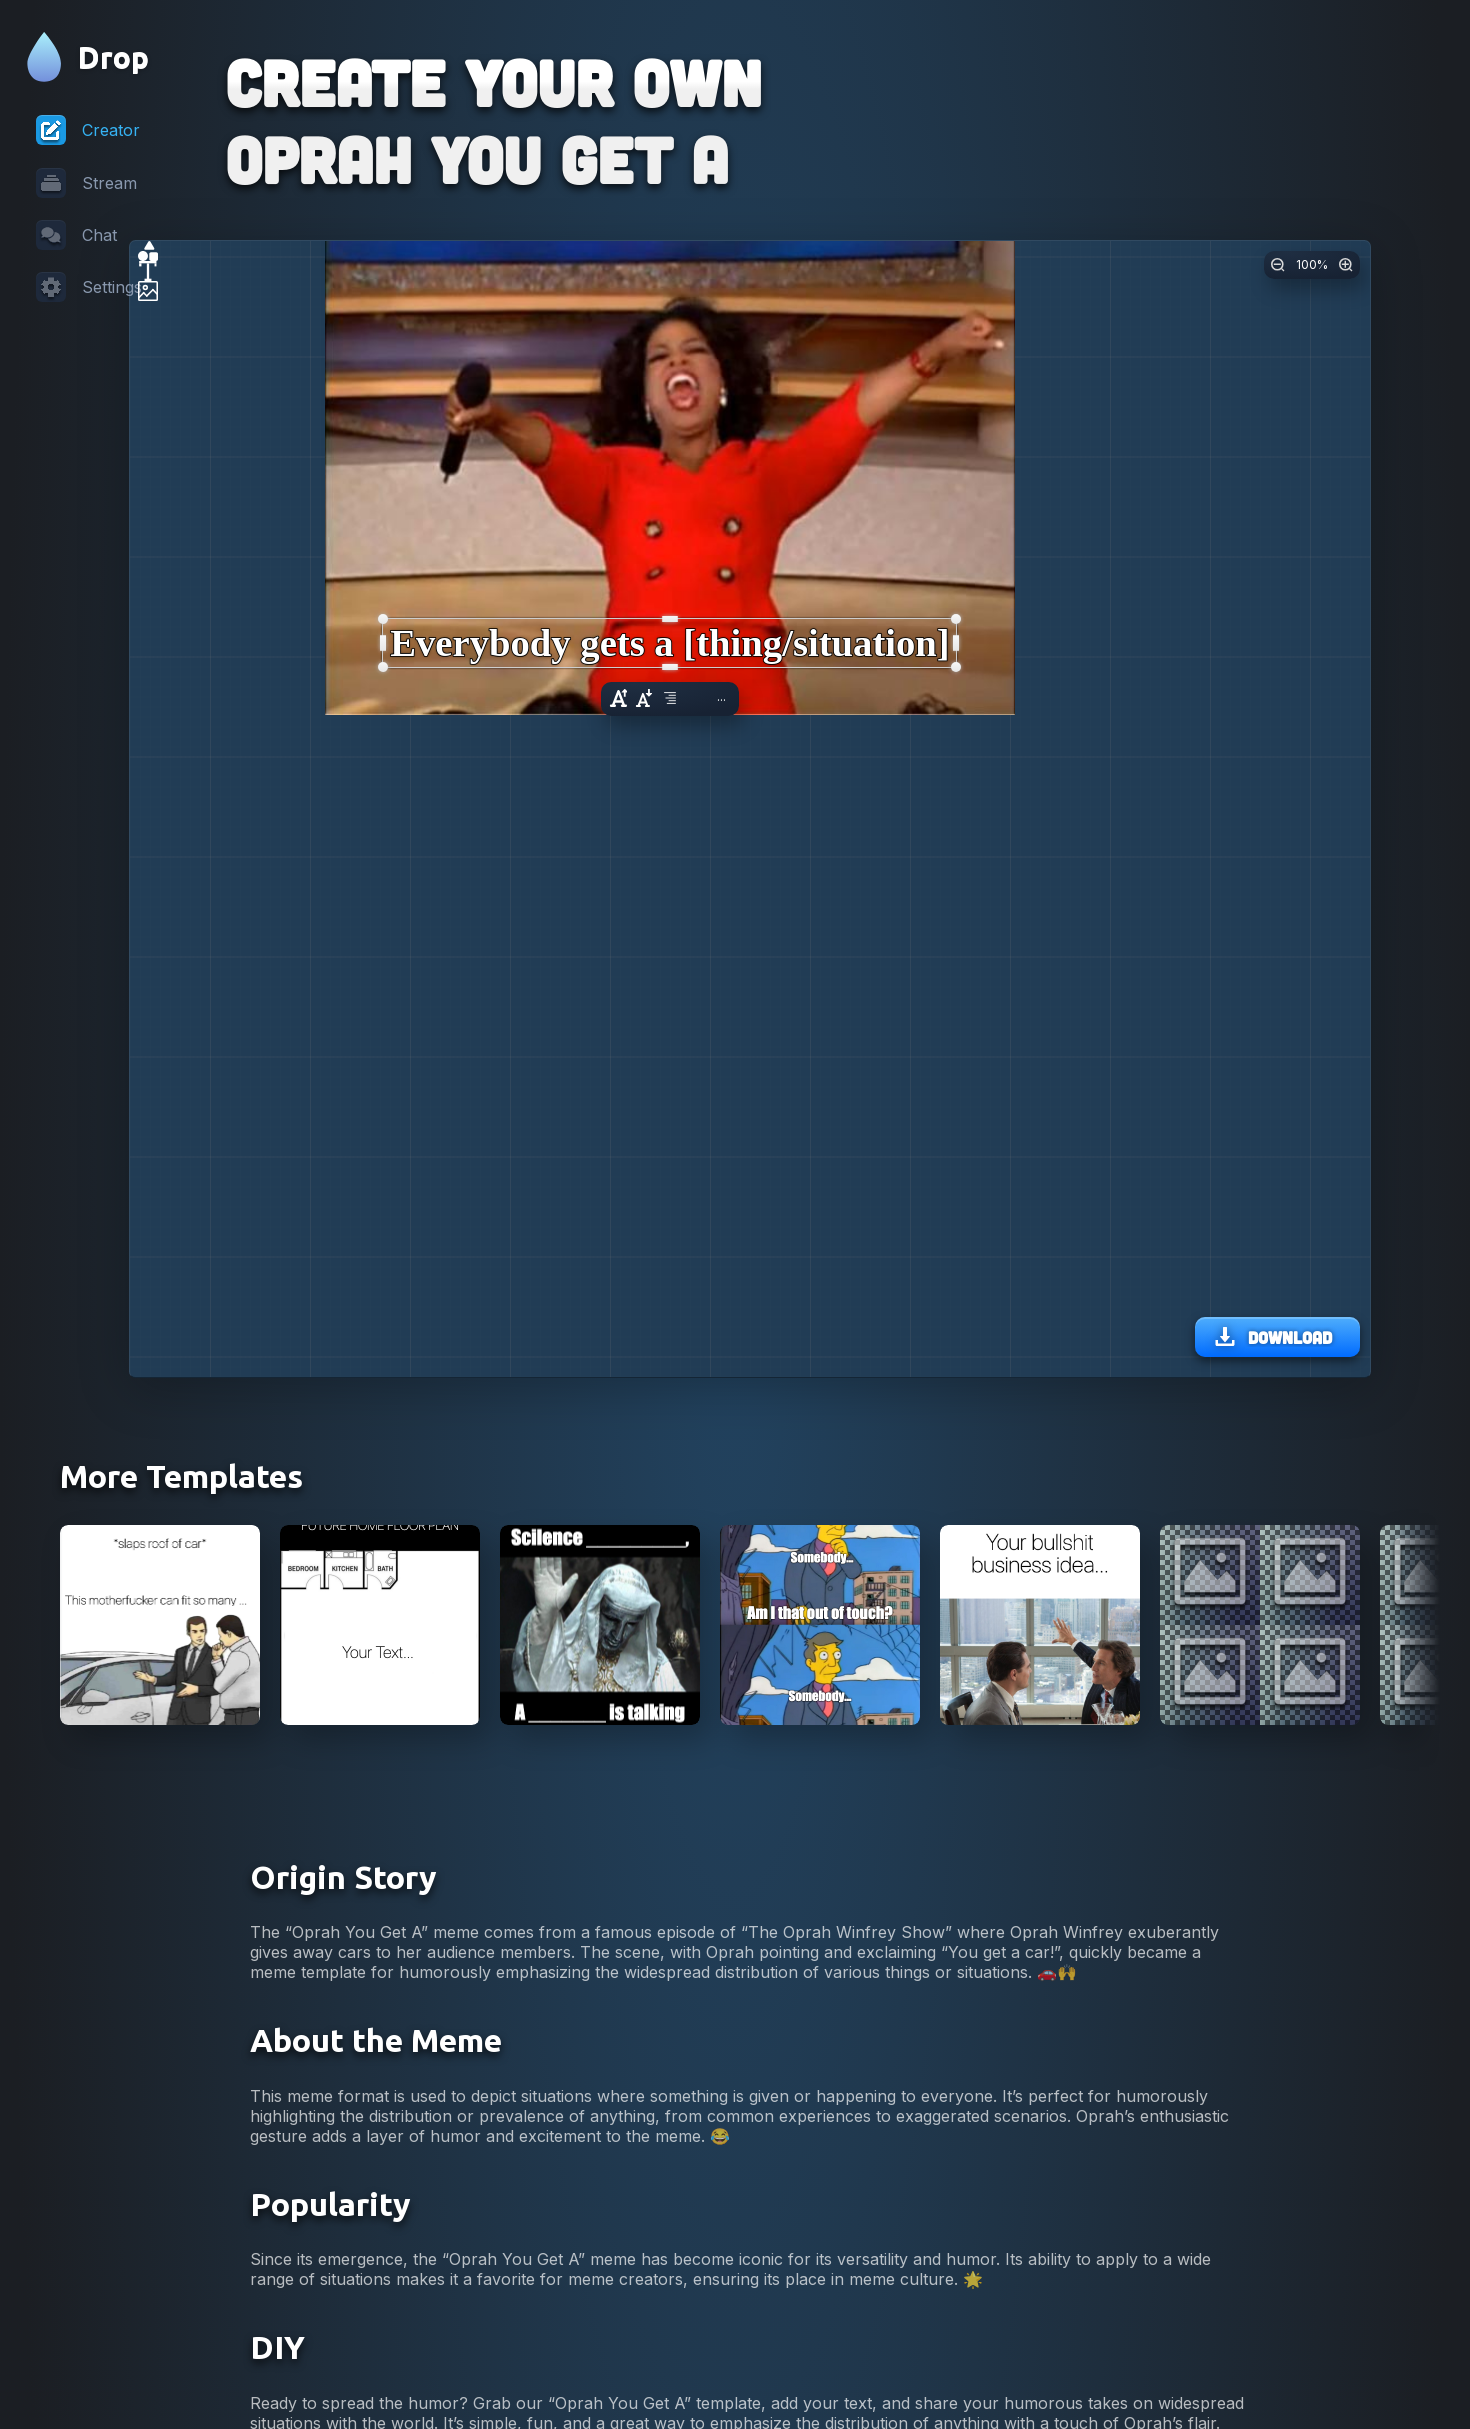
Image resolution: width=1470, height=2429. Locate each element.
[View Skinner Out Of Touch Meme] (820, 1948)
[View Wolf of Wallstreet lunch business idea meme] (1040, 1948)
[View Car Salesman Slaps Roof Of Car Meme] (160, 1948)
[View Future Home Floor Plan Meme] (380, 1948)
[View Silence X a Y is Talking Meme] (600, 1948)
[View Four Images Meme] (1260, 1948)
